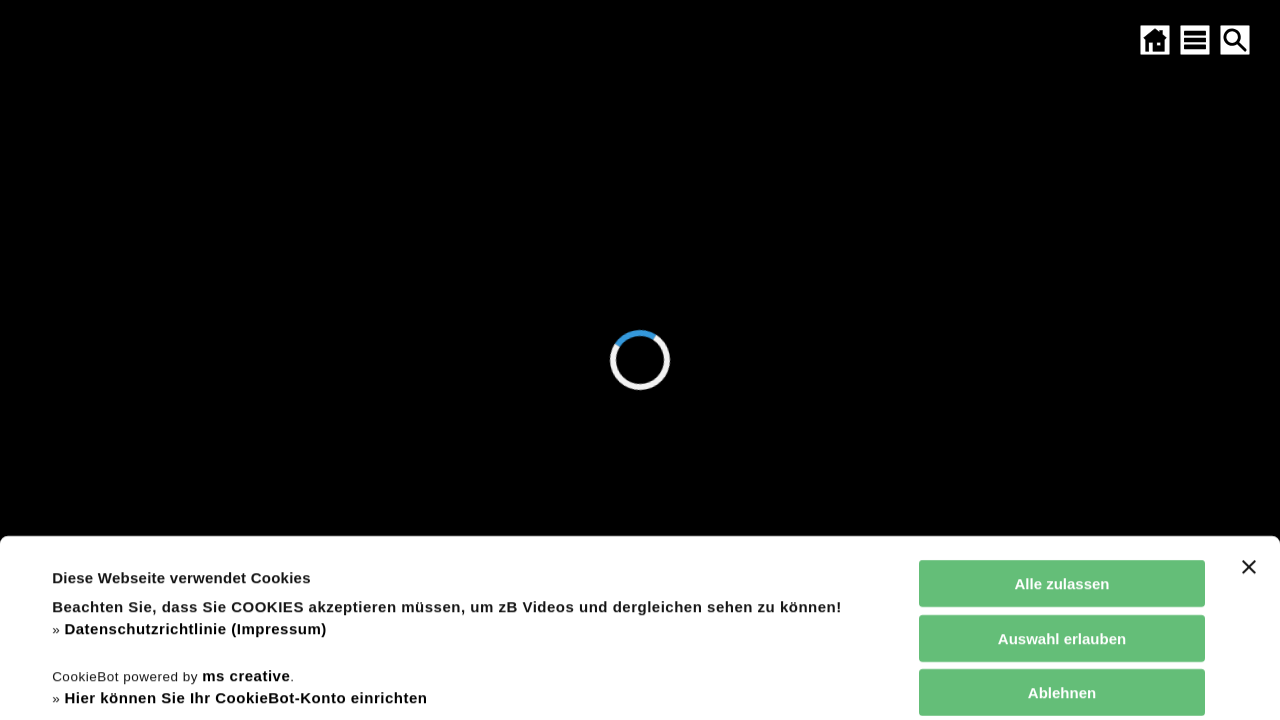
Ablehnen (1062, 526)
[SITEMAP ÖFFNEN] (1195, 40)
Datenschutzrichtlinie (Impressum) (195, 462)
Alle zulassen (1061, 417)
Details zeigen (853, 680)
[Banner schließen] (1249, 401)
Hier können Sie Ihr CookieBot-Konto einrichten (245, 531)
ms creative (246, 508)
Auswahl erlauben (1062, 471)
